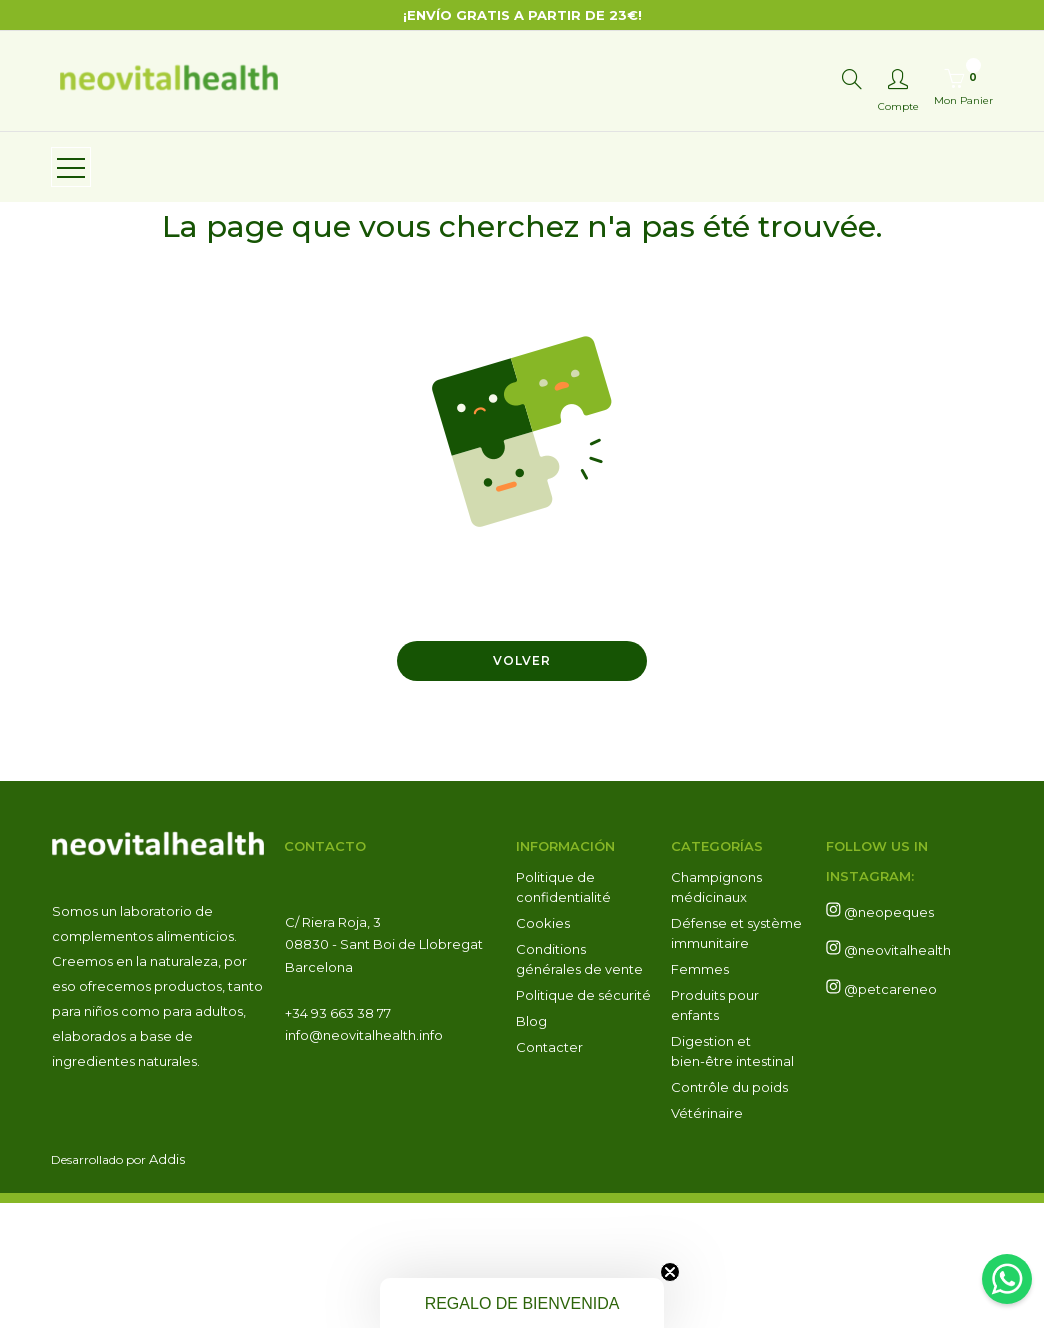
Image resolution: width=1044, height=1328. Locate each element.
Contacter (549, 1172)
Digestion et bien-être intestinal (732, 1176)
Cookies (543, 1048)
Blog (531, 1146)
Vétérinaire (707, 1238)
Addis (167, 1284)
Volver (522, 785)
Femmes (700, 1094)
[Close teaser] (670, 1272)
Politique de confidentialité (563, 1012)
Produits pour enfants (715, 1130)
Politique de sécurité (583, 1120)
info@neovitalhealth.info (364, 1160)
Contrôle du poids (729, 1212)
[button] (522, 1303)
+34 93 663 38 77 (339, 1138)
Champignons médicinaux (716, 1012)
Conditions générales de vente (579, 1084)
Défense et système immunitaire (736, 1058)
